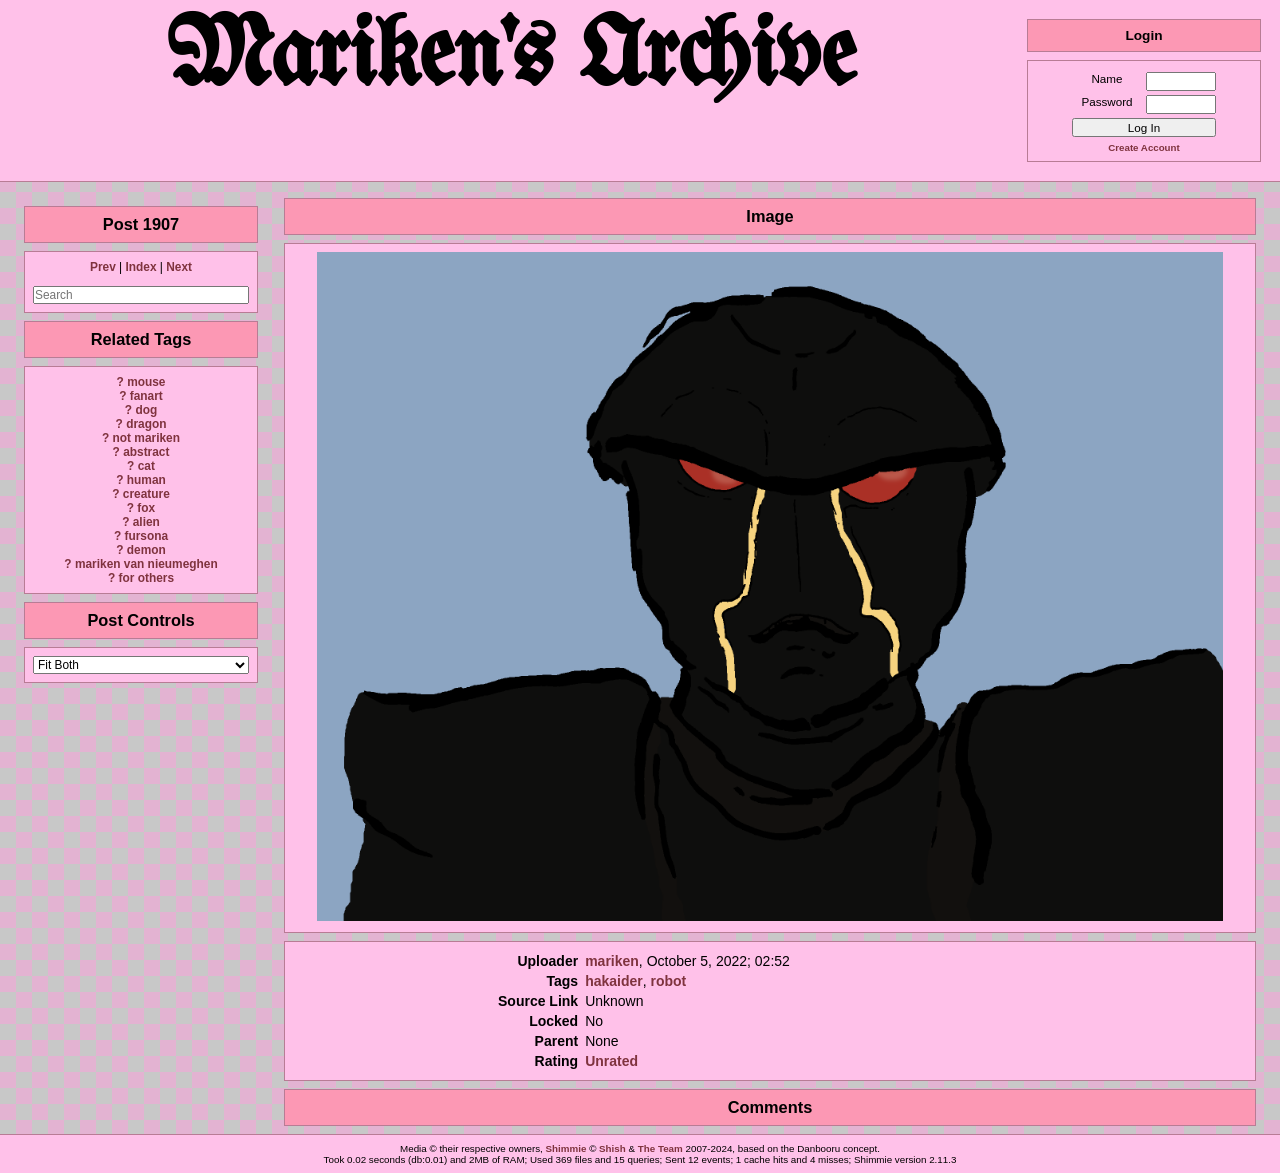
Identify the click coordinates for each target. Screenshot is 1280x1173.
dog (146, 410)
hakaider (614, 981)
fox (146, 508)
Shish (612, 1148)
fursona (146, 536)
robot (669, 981)
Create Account (1143, 147)
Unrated (611, 1061)
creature (146, 494)
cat (146, 466)
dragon (146, 424)
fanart (146, 396)
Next (179, 267)
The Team (660, 1148)
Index (140, 267)
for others (147, 578)
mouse (146, 382)
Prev (103, 267)
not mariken (146, 438)
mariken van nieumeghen (146, 564)
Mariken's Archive (513, 59)
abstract (146, 452)
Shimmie (566, 1148)
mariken (612, 961)
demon (146, 550)
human (146, 480)
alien (146, 522)
